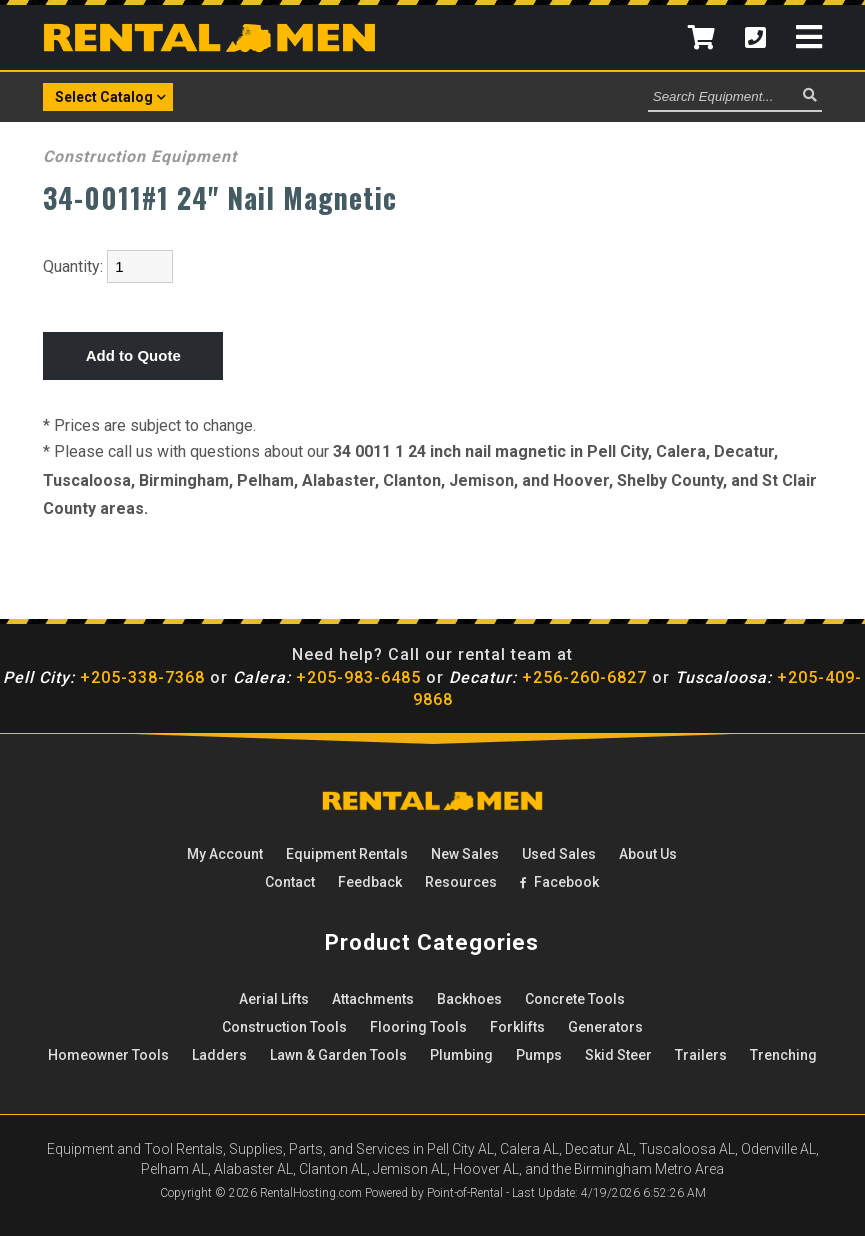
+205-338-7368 (104, 677)
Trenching (783, 1055)
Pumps (539, 1055)
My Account (225, 854)
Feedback (370, 882)
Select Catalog (110, 96)
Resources (461, 882)
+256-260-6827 (548, 677)
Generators (605, 1027)
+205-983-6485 (327, 677)
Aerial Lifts (274, 999)
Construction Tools (284, 1027)
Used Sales (559, 854)
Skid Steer (618, 1055)
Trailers (701, 1055)
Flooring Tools (418, 1027)
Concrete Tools (575, 999)
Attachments (373, 999)
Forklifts (517, 1027)
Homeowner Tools (108, 1055)
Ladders (219, 1055)
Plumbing (461, 1055)
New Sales (465, 854)
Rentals (347, 854)
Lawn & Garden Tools (338, 1055)
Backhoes (469, 999)
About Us (648, 854)
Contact (290, 882)
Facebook (559, 882)
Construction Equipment (140, 156)
